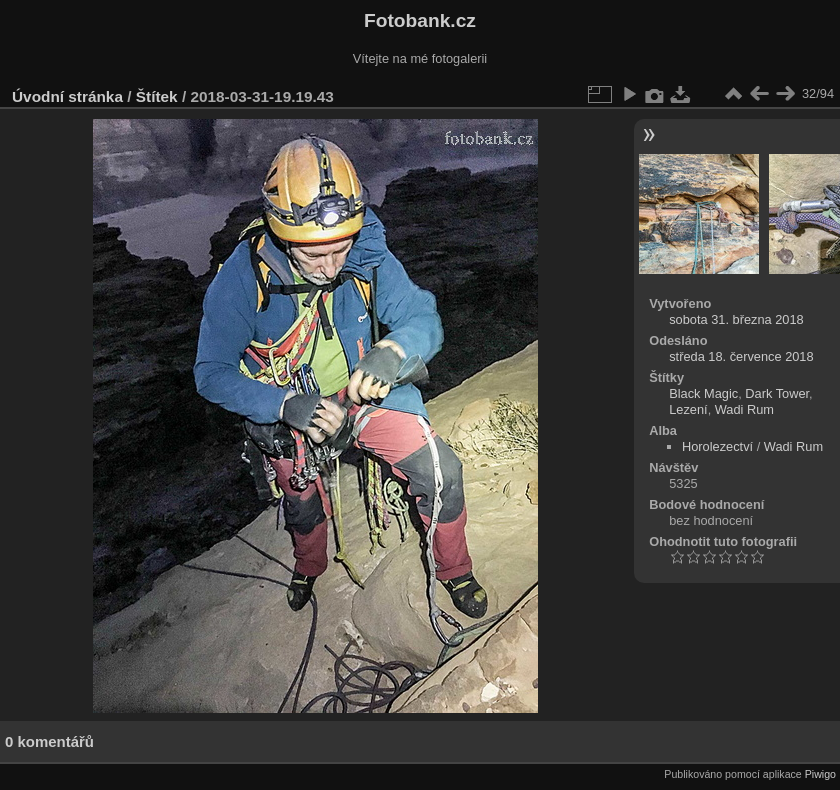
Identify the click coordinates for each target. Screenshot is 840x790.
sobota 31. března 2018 (736, 319)
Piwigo (820, 774)
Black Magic (703, 393)
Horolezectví (717, 446)
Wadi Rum (744, 409)
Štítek (157, 96)
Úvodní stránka (67, 96)
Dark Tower (777, 393)
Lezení (688, 409)
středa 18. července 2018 (741, 356)
